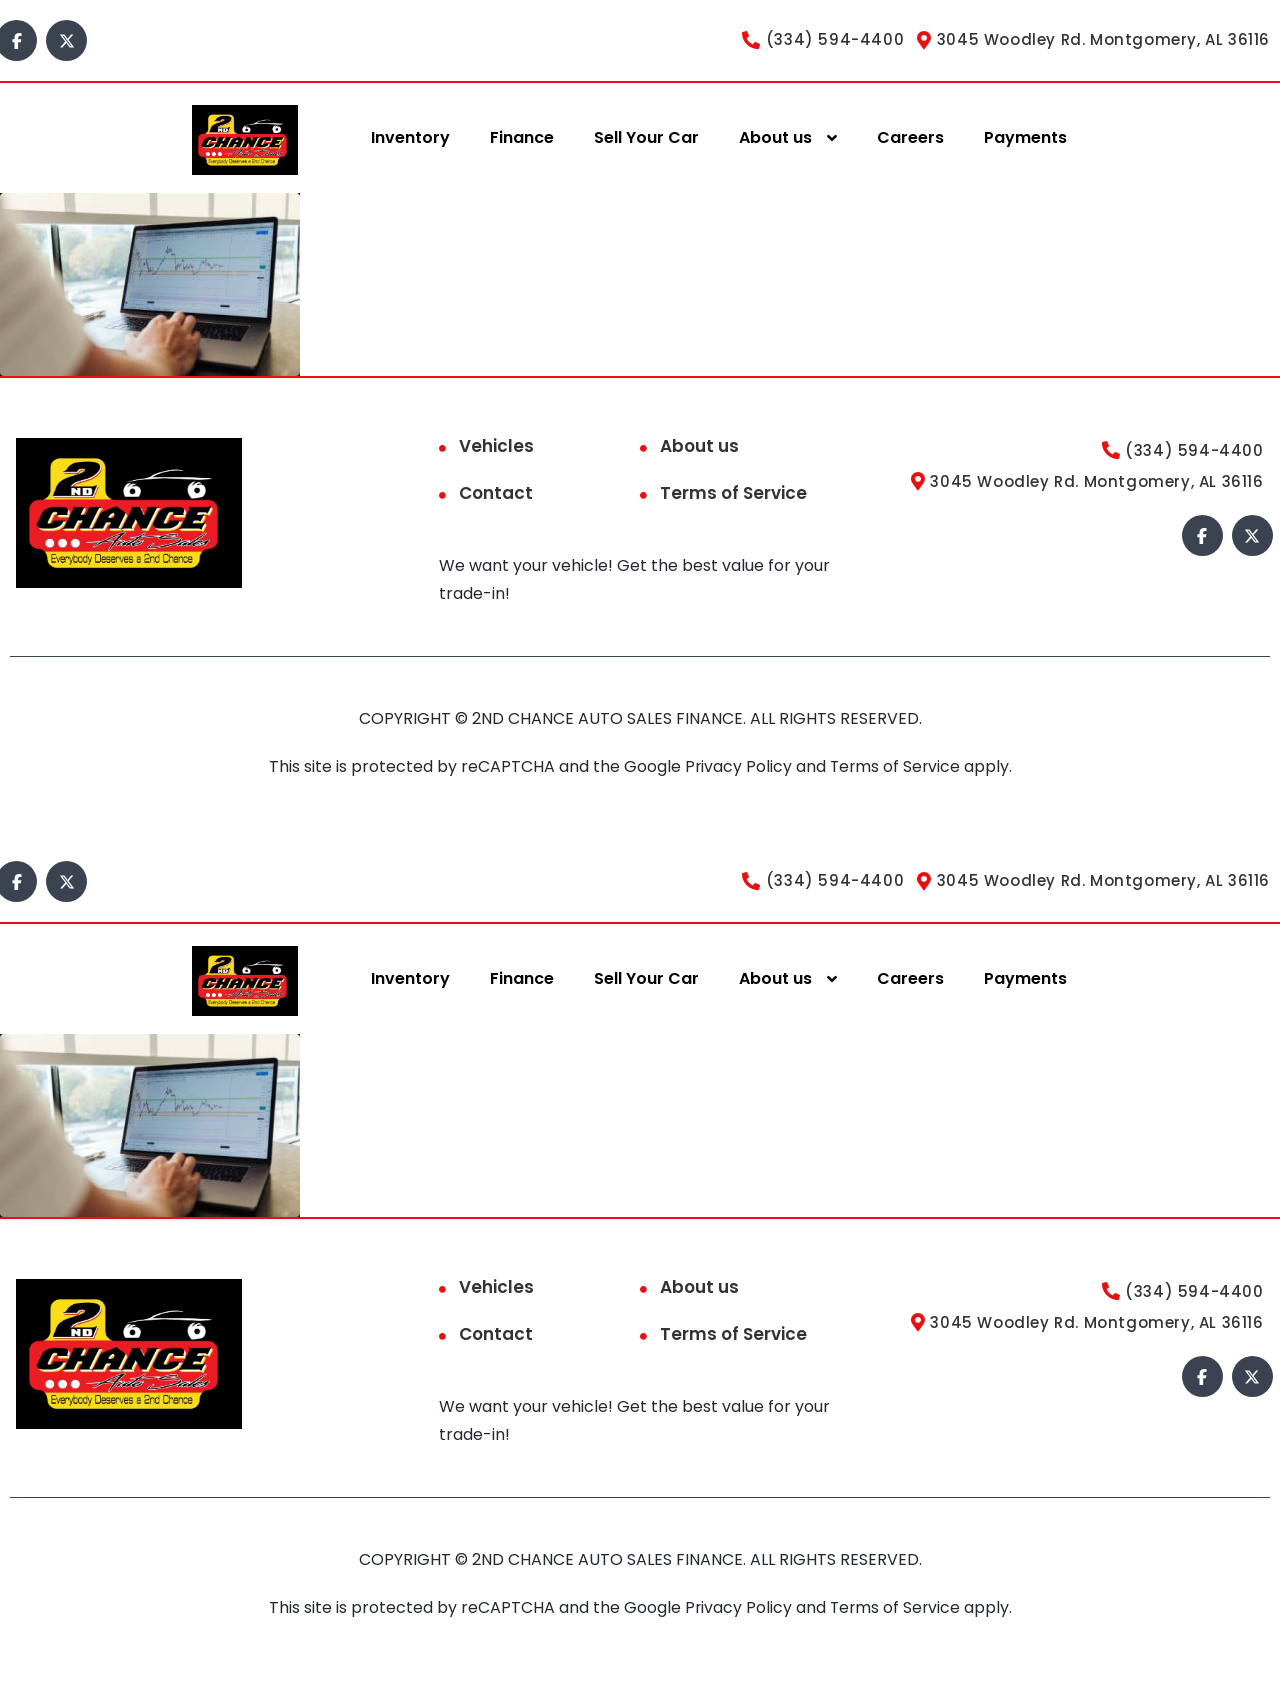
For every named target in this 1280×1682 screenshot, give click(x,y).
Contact (496, 493)
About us (775, 137)
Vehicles (496, 446)
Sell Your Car (646, 137)
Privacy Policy (739, 766)
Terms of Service (733, 493)
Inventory (410, 137)
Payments (1025, 137)
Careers (910, 137)
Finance (522, 137)
